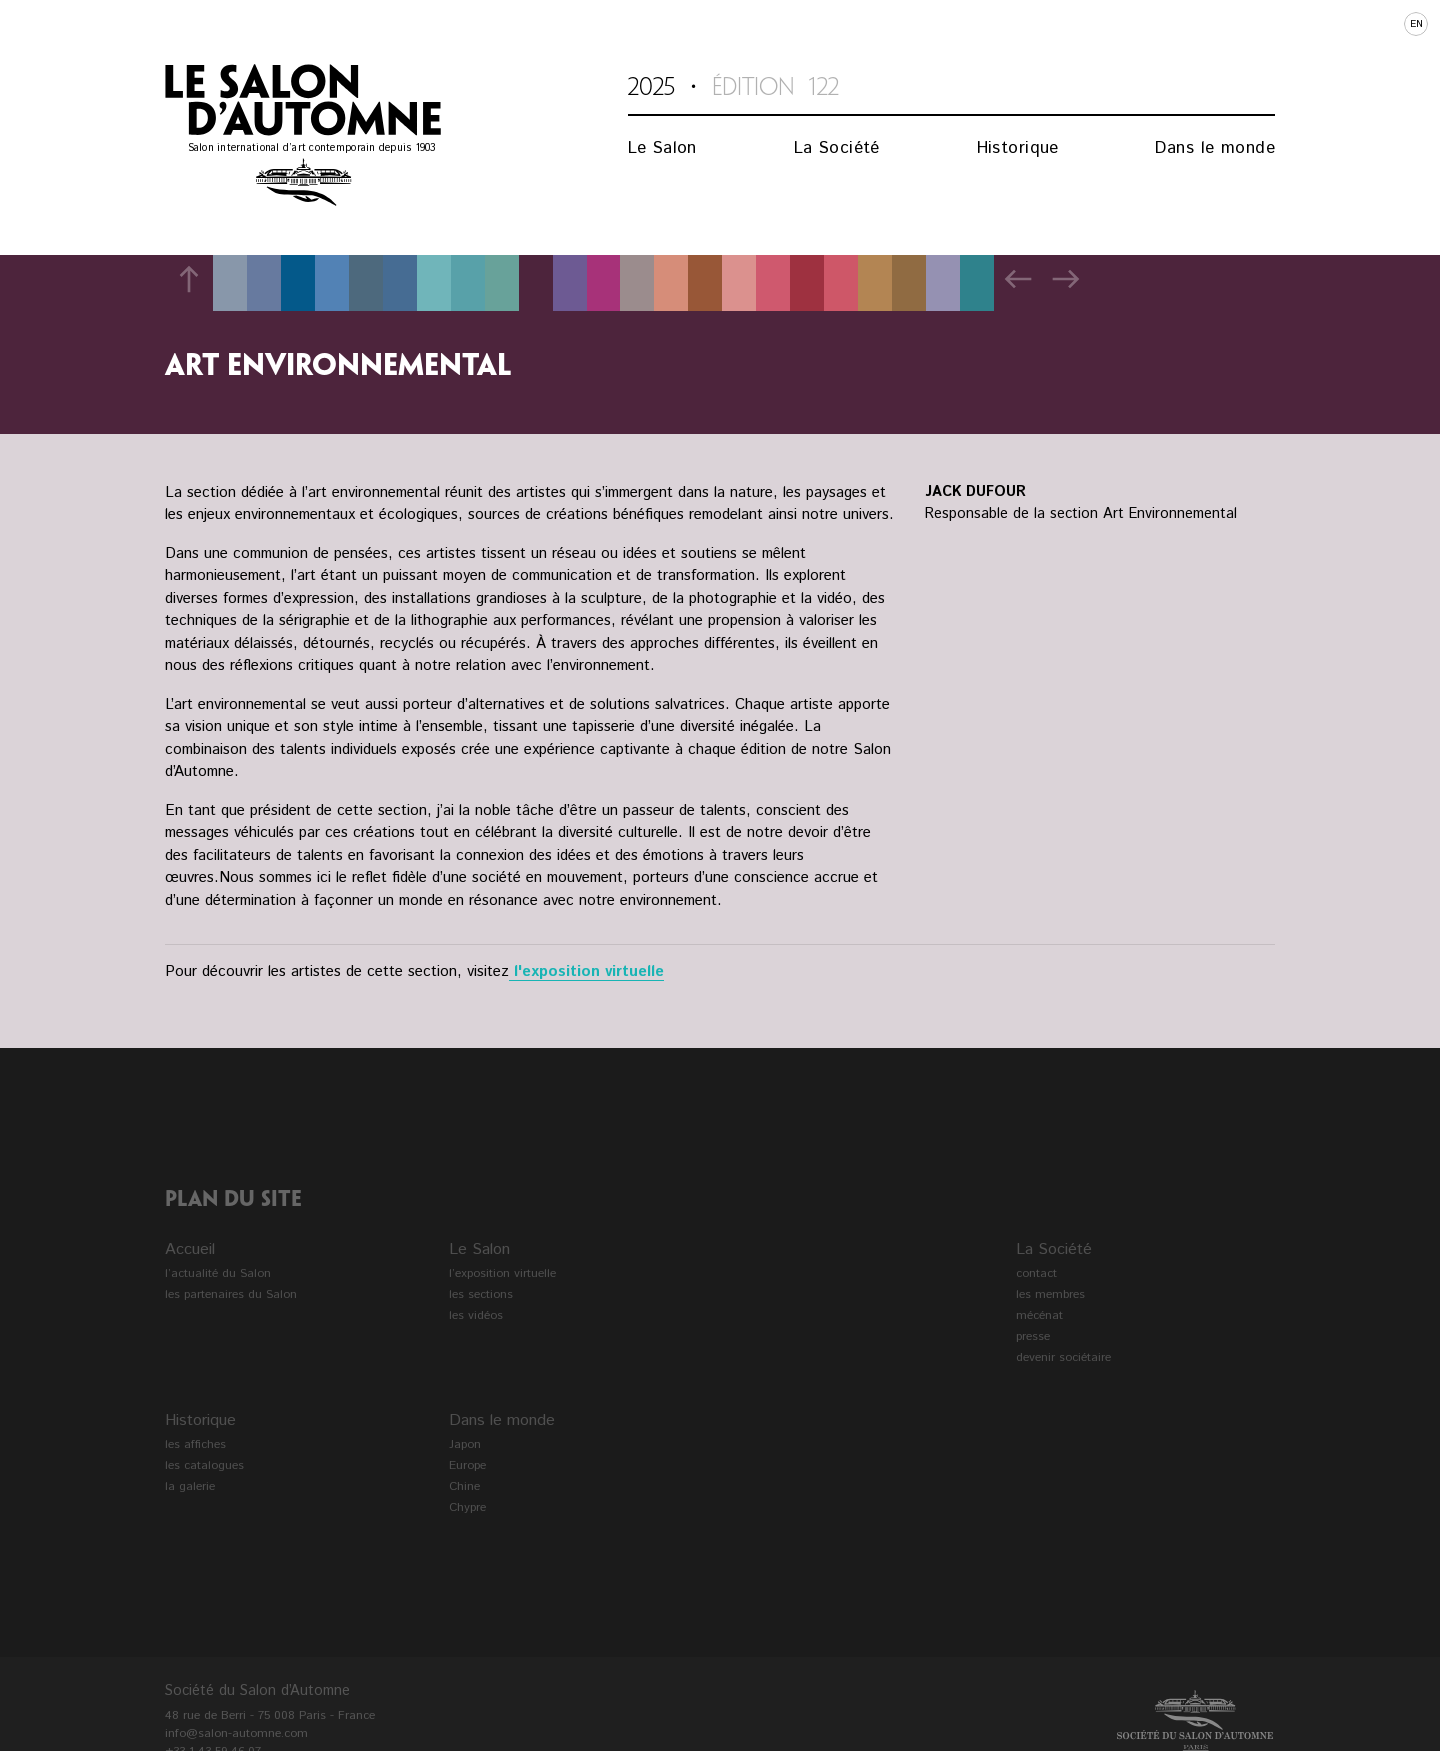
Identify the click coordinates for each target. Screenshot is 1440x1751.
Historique (1018, 148)
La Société (837, 148)
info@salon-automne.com (236, 1733)
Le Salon (662, 148)
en (1416, 24)
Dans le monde (1215, 148)
